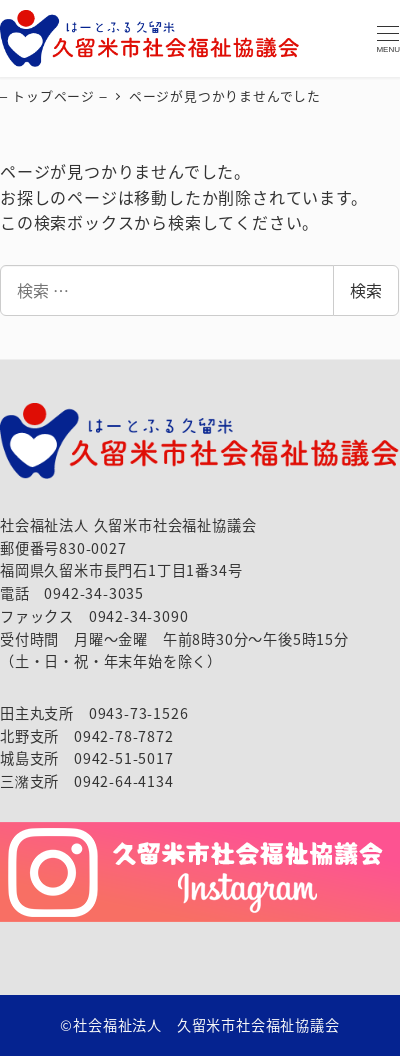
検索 (366, 290)
